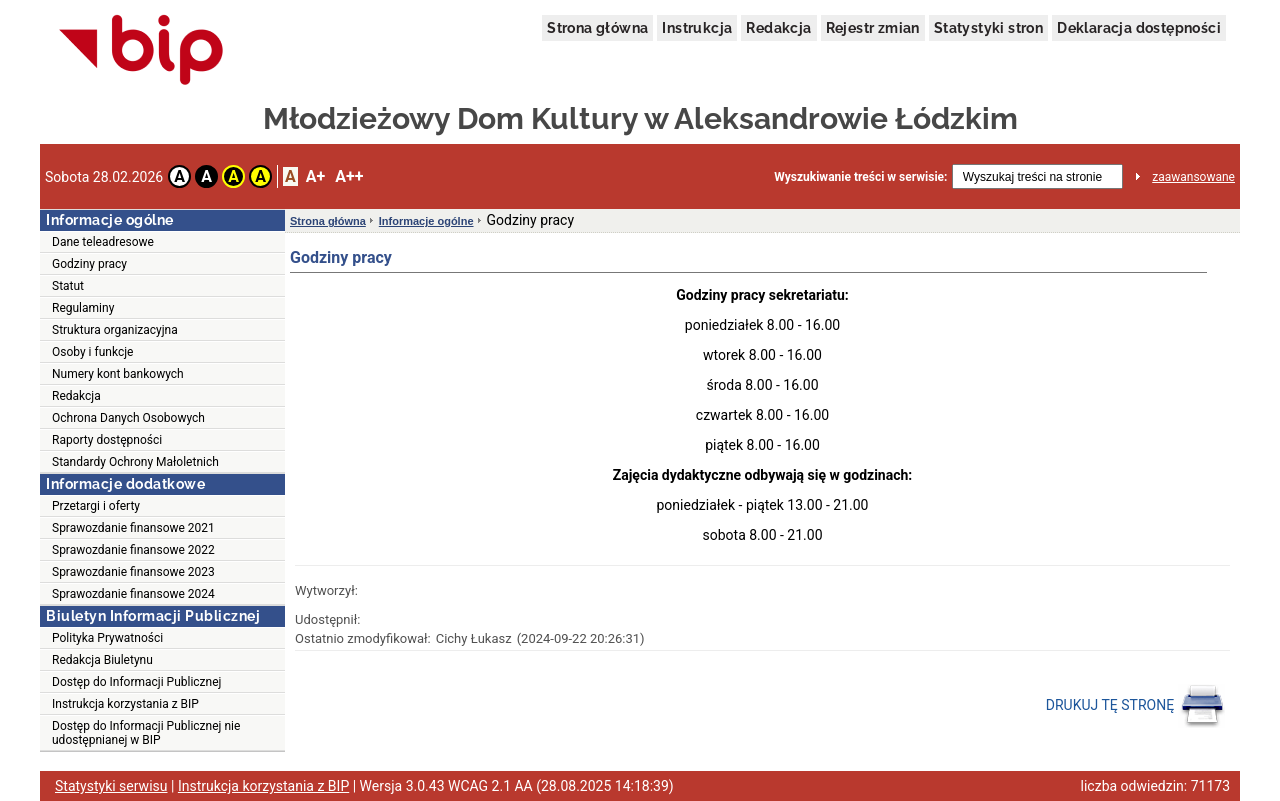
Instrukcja (697, 28)
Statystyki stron (988, 28)
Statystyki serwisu (111, 786)
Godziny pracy (89, 264)
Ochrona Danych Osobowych (128, 418)
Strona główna (597, 28)
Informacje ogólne (426, 221)
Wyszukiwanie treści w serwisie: (860, 177)
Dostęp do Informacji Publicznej (136, 682)
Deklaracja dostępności (1139, 28)
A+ (315, 176)
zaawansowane (1193, 177)
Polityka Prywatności (107, 638)
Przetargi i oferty (96, 506)
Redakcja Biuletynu (102, 660)
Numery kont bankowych (118, 374)
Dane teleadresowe (103, 242)
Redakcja (778, 28)
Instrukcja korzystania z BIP (125, 704)
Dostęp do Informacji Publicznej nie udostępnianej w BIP (146, 733)
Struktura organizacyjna (115, 330)
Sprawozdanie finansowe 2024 (133, 594)
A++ (349, 176)
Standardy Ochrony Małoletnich (135, 462)
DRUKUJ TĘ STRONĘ (1135, 706)
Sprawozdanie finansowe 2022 (133, 550)
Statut (68, 286)
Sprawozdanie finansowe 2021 (133, 528)
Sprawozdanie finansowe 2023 (133, 572)
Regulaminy (83, 308)
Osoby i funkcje (92, 352)
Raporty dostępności (107, 440)
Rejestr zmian (873, 28)
